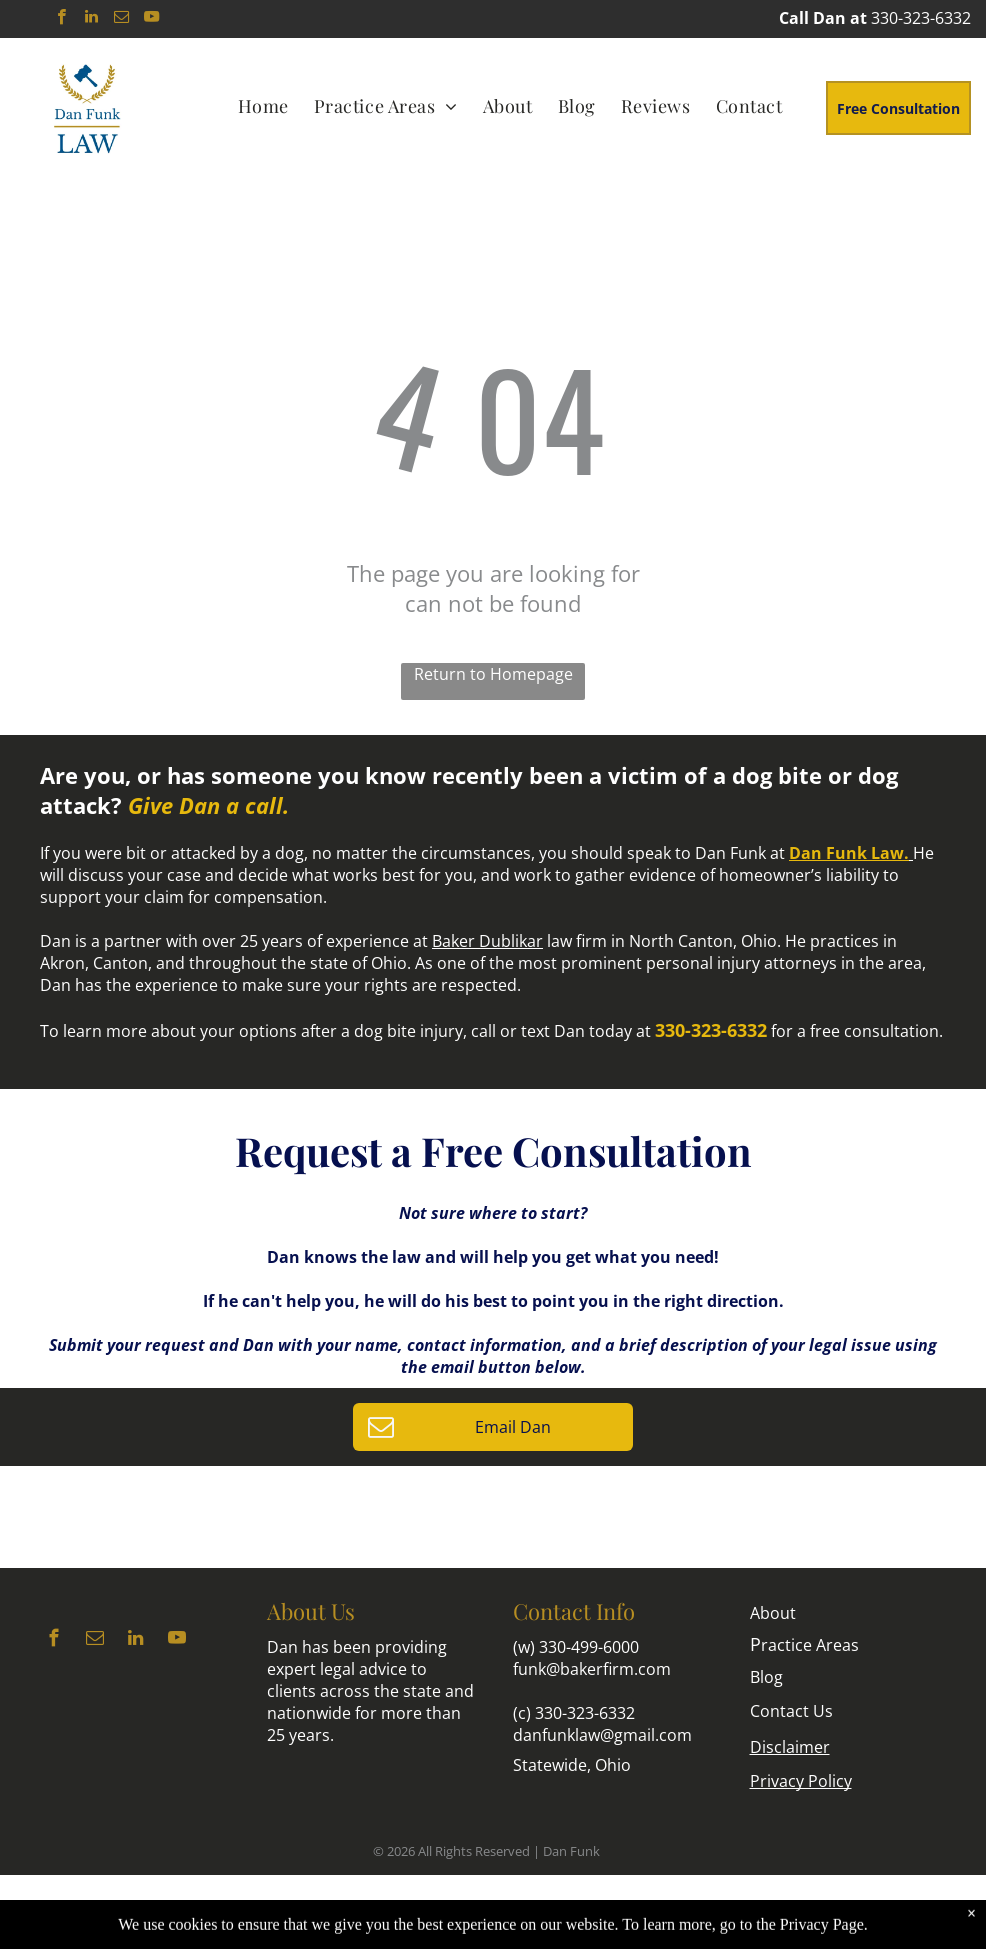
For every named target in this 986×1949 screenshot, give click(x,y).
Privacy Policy (801, 1781)
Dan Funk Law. (849, 853)
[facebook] (61, 19)
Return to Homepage (493, 674)
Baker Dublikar (487, 941)
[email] (121, 19)
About (773, 1613)
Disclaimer (790, 1747)
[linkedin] (91, 19)
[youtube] (151, 19)
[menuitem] (266, 105)
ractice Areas (804, 1645)
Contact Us (791, 1711)
